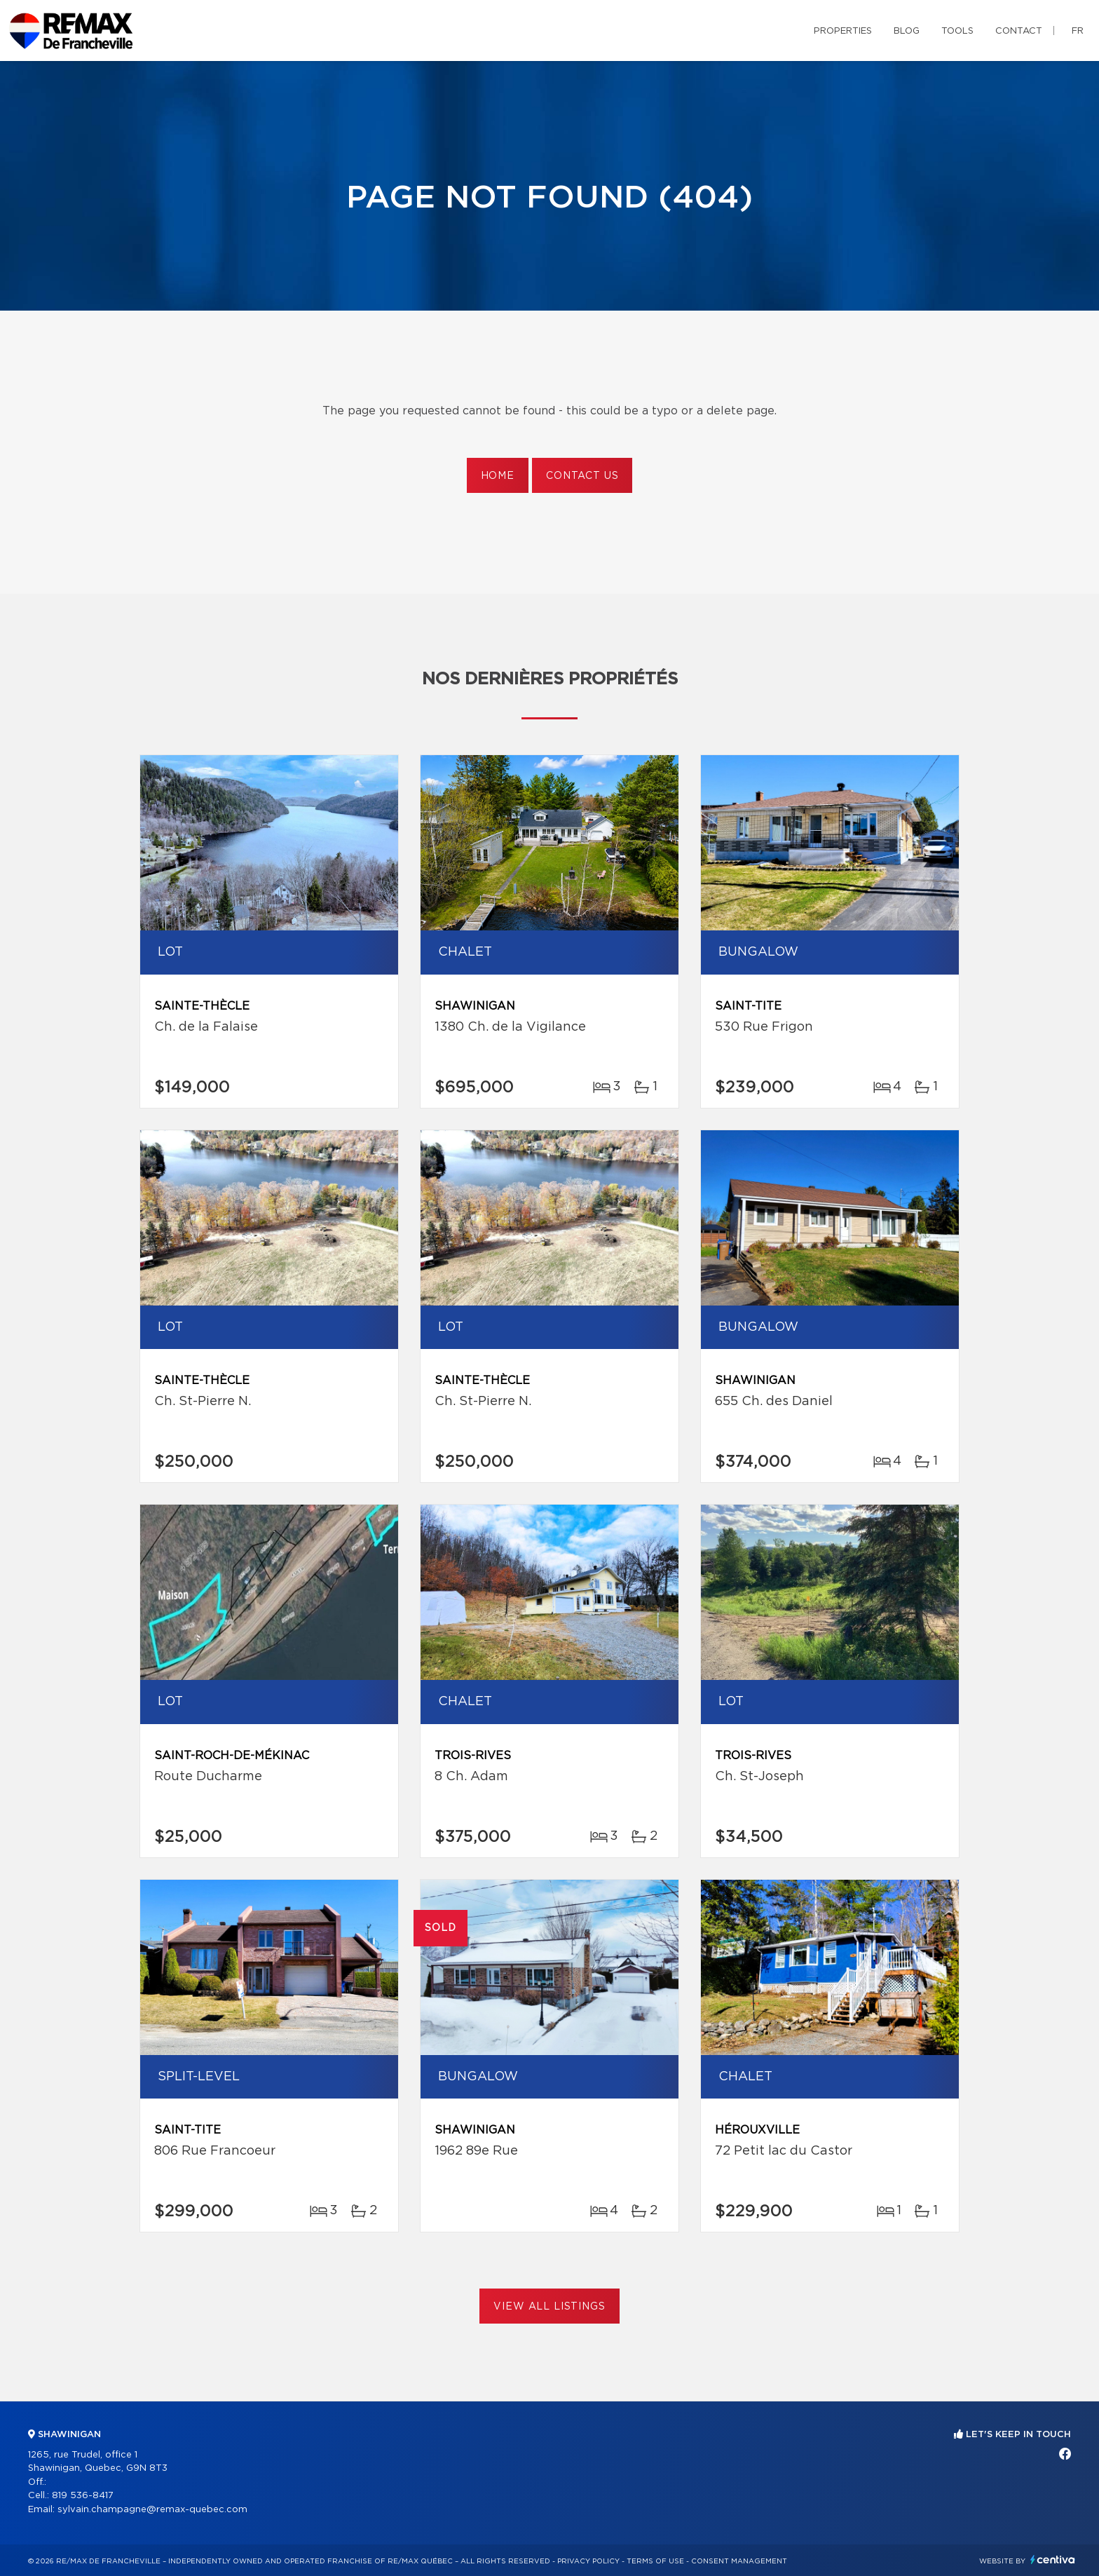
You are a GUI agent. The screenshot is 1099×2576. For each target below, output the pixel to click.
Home (497, 476)
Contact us (582, 476)
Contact (1018, 31)
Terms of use (655, 2561)
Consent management (739, 2561)
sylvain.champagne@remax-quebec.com (152, 2509)
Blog (907, 31)
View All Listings (549, 2307)
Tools (957, 31)
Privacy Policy (588, 2561)
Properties (843, 31)
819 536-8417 (83, 2495)
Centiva (1052, 2559)
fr (1078, 31)
